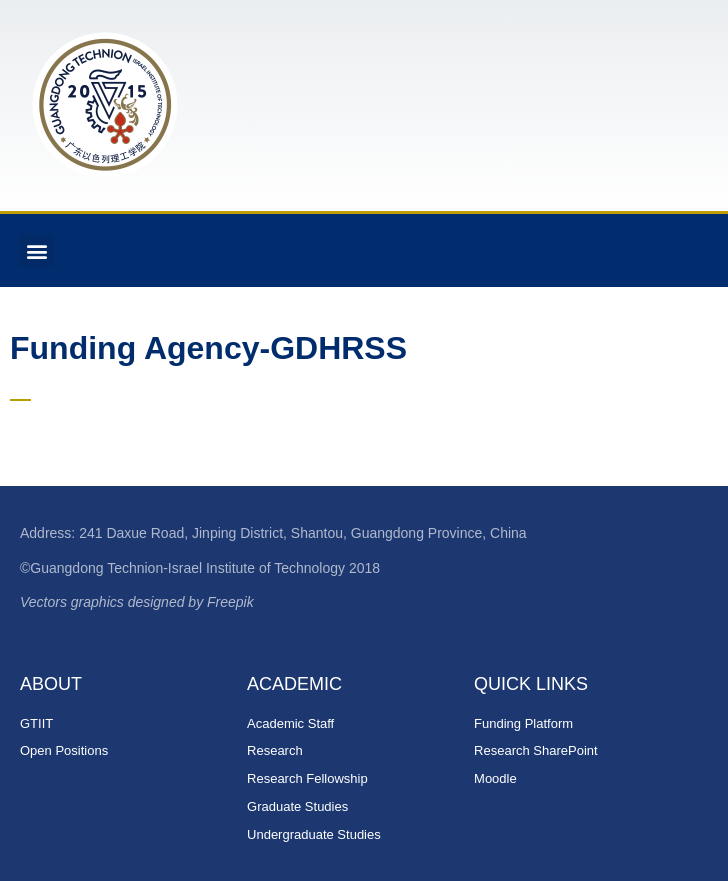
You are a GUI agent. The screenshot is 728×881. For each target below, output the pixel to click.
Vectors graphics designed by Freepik (137, 602)
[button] (36, 250)
